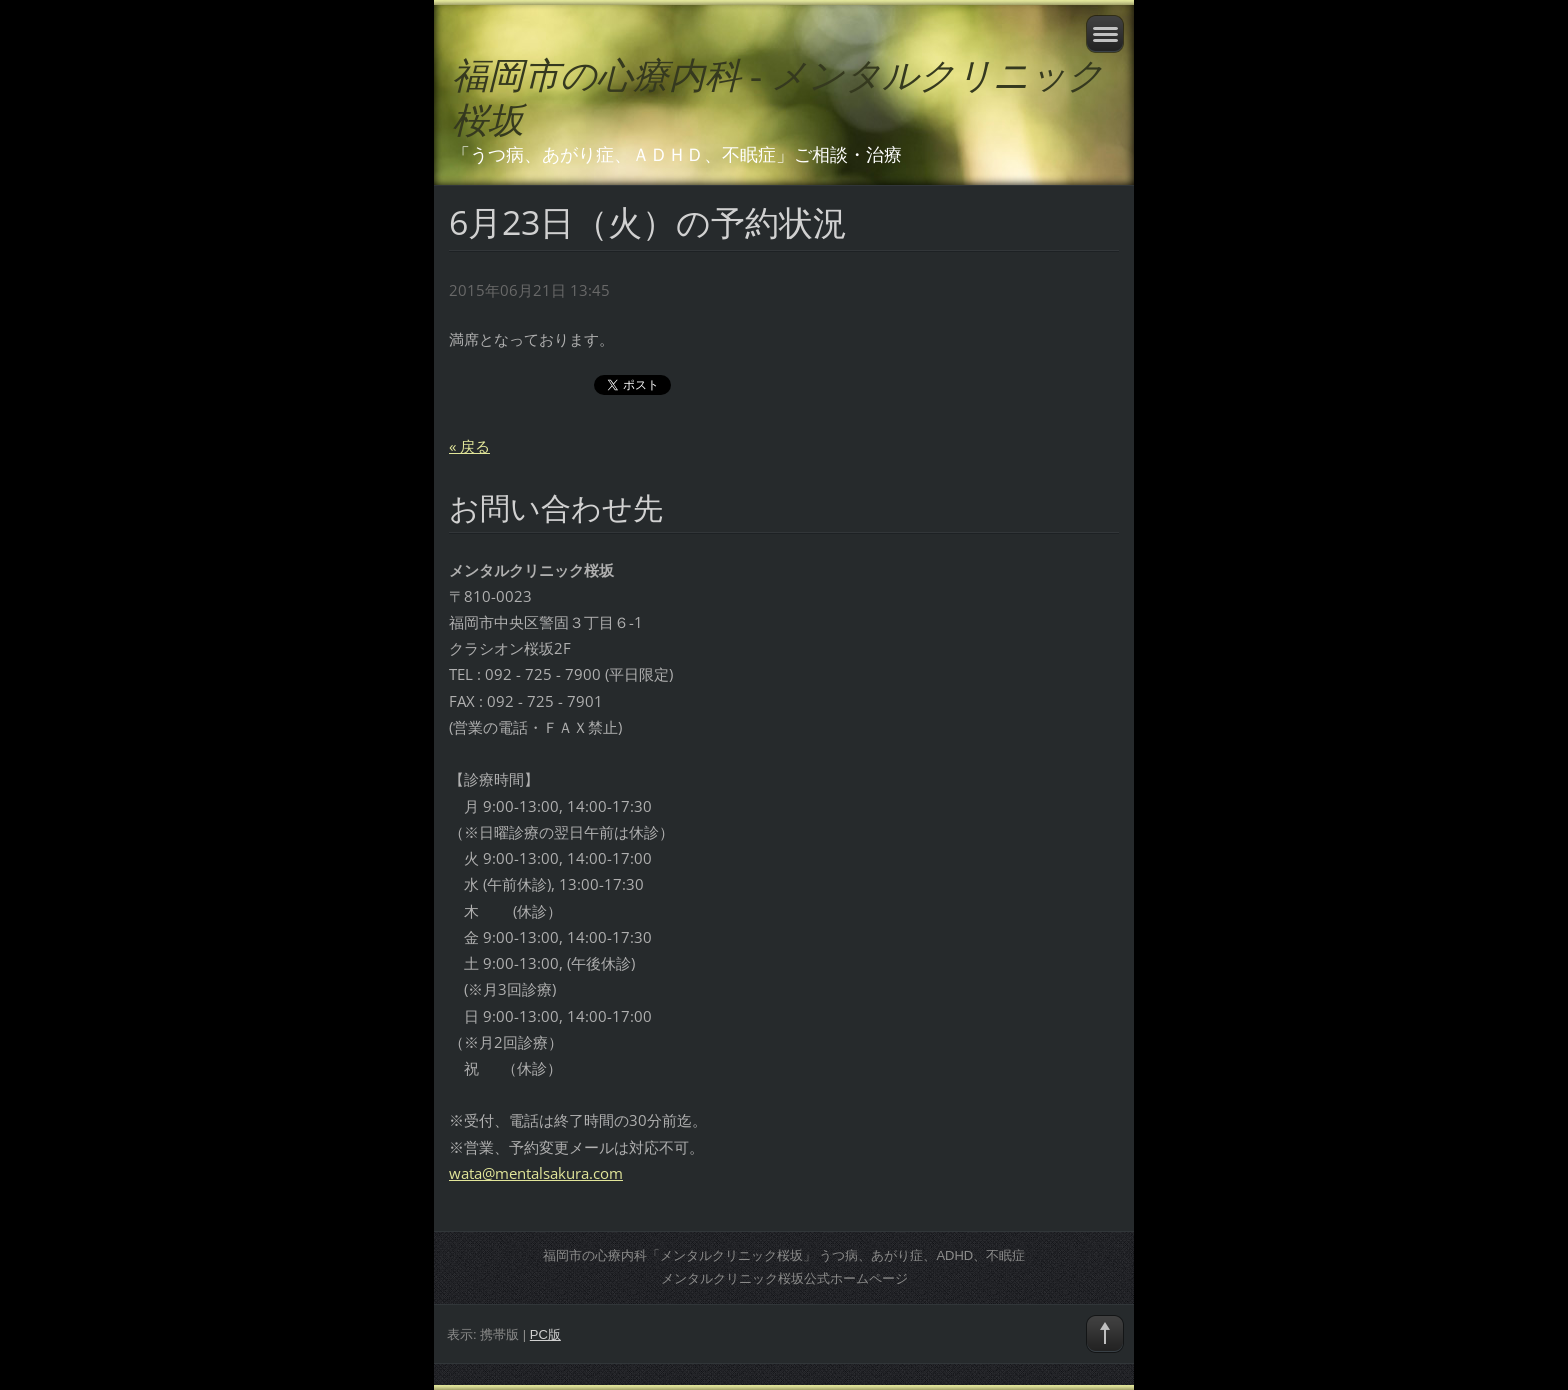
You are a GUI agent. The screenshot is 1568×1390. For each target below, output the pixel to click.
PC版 (545, 1334)
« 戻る (469, 446)
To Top (1105, 1334)
